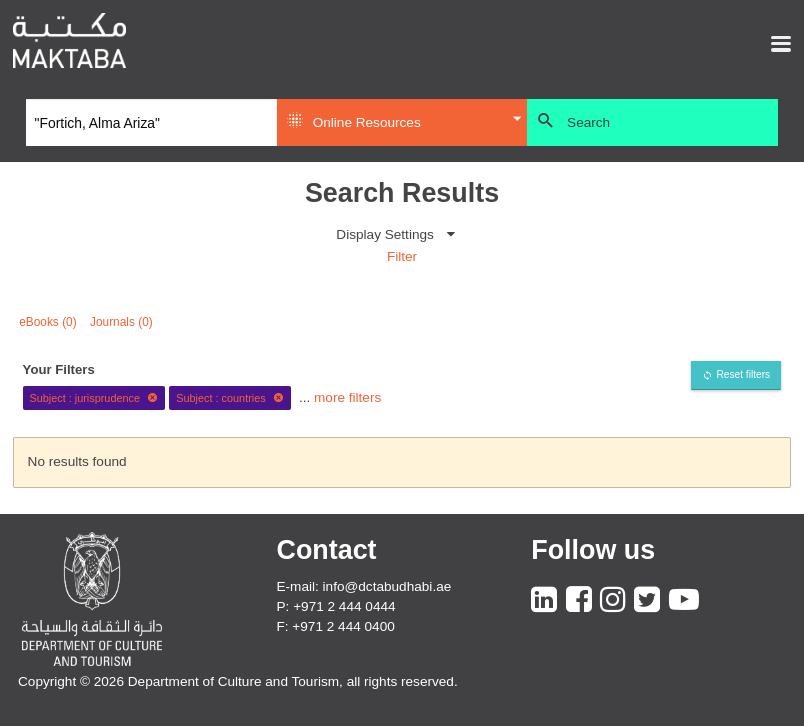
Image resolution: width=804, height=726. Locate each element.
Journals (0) (121, 322)
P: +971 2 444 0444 (336, 606)
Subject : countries (230, 398)
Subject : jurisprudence (93, 398)
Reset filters (743, 374)
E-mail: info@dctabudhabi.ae (364, 586)
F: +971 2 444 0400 (336, 626)
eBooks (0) (48, 322)
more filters (347, 397)
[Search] (151, 123)
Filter (402, 256)
